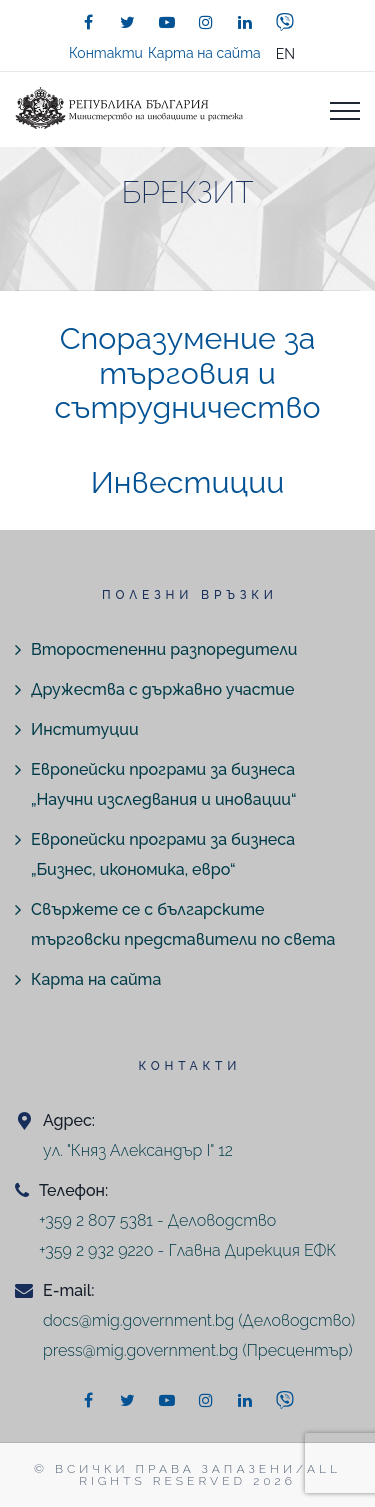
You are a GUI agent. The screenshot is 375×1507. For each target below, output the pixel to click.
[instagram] (206, 22)
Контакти (106, 53)
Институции (85, 729)
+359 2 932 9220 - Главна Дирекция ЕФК (187, 1250)
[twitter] (128, 22)
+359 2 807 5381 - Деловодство (157, 1220)
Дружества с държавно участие (162, 689)
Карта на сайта (204, 53)
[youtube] (167, 22)
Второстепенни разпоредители (164, 649)
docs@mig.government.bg (138, 1320)
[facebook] (89, 22)
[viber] (285, 22)
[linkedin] (245, 22)
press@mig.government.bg (140, 1350)
